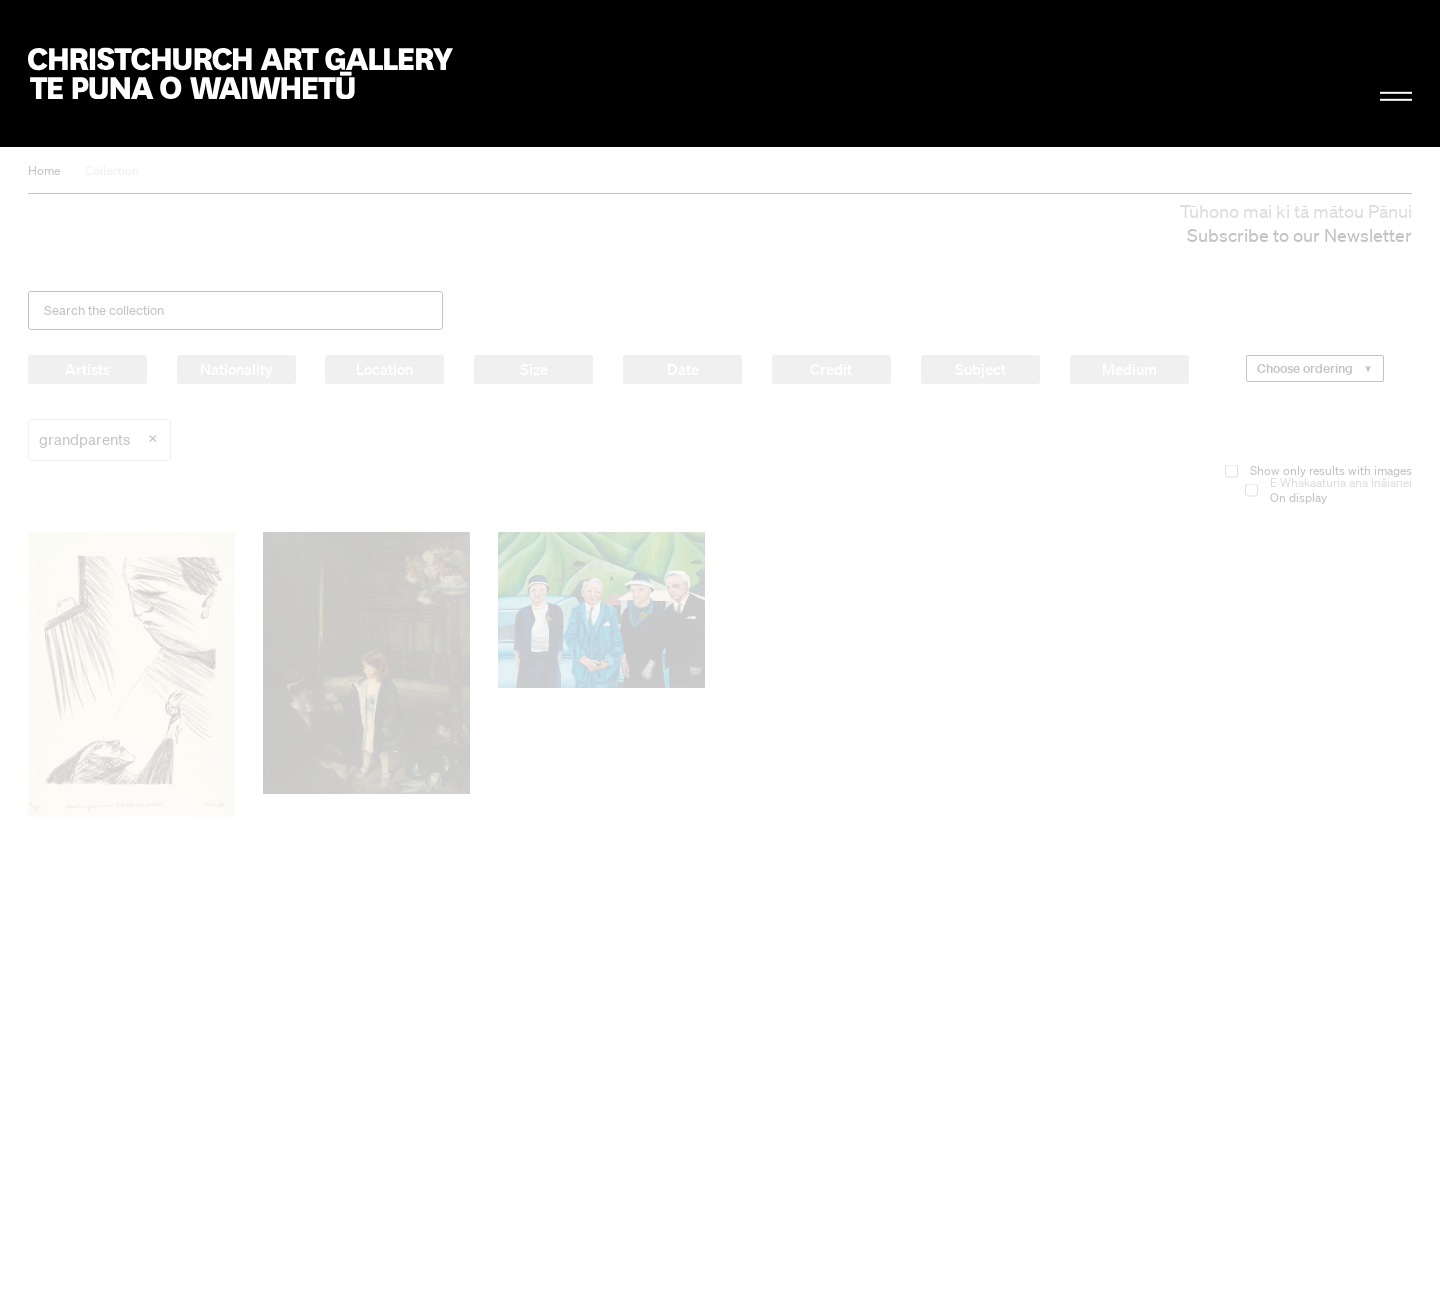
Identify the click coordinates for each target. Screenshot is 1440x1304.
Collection (112, 170)
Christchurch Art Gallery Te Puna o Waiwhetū (240, 73)
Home (44, 170)
